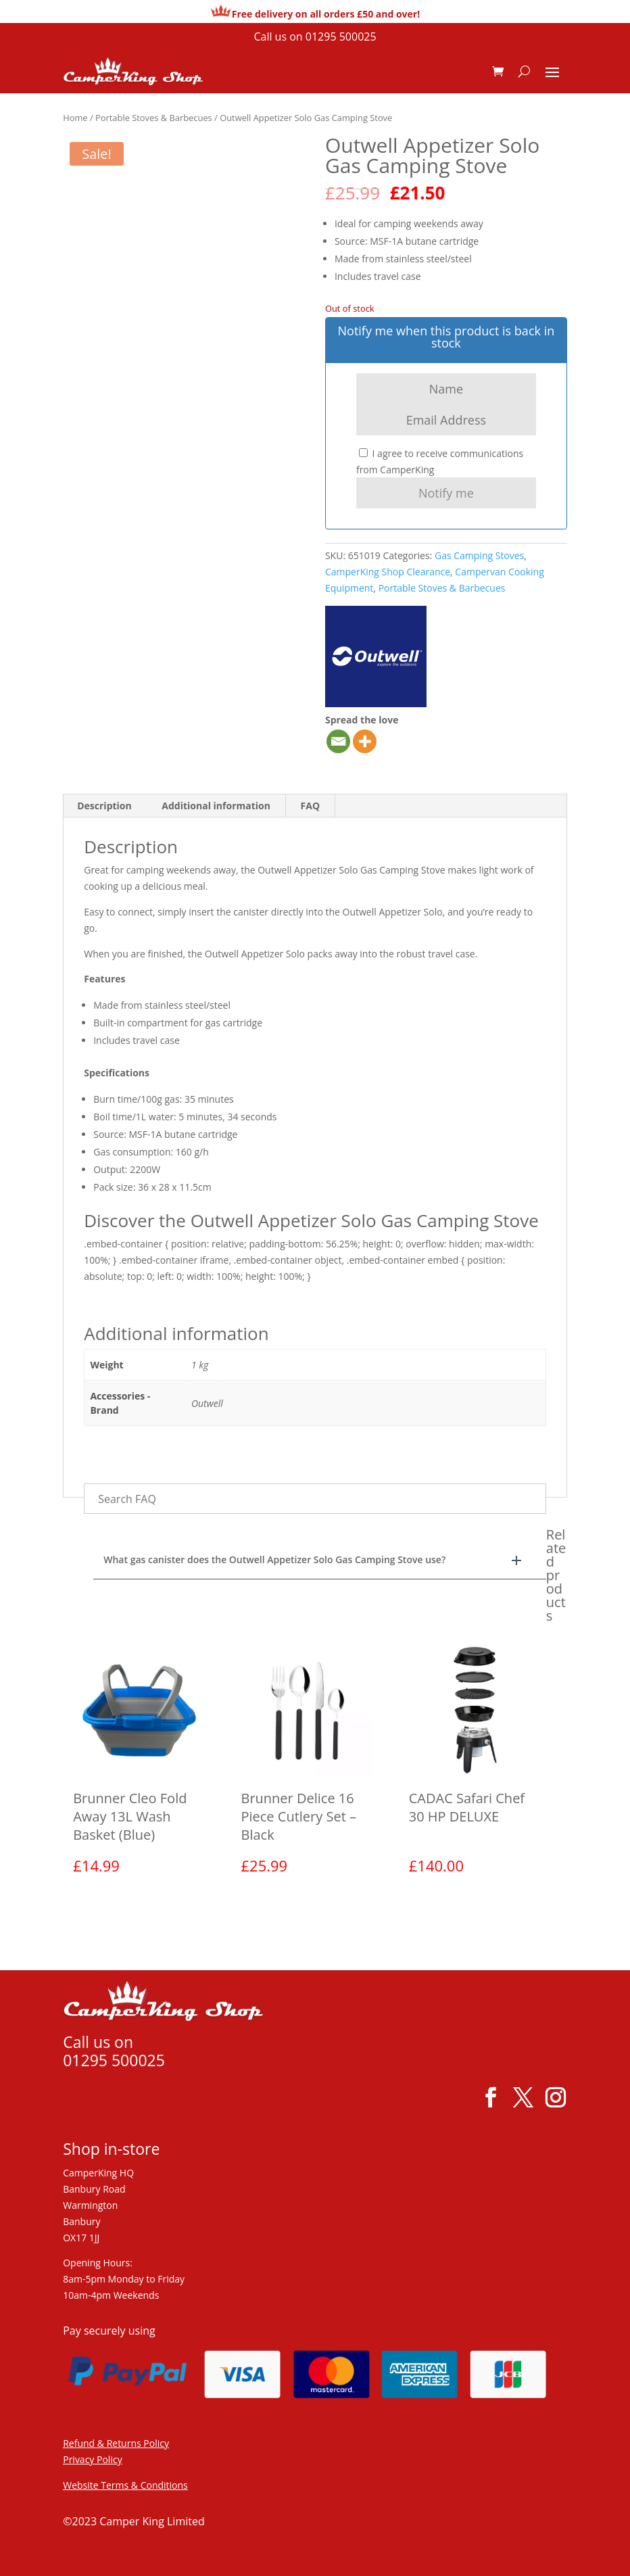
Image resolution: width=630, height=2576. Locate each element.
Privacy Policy (92, 2459)
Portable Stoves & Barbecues (153, 118)
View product (128, 1910)
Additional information (216, 805)
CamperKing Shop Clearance (387, 571)
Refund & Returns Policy (116, 2443)
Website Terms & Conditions (125, 2485)
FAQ (310, 805)
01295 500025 (341, 36)
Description (104, 805)
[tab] (104, 805)
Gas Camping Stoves (479, 555)
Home (75, 118)
